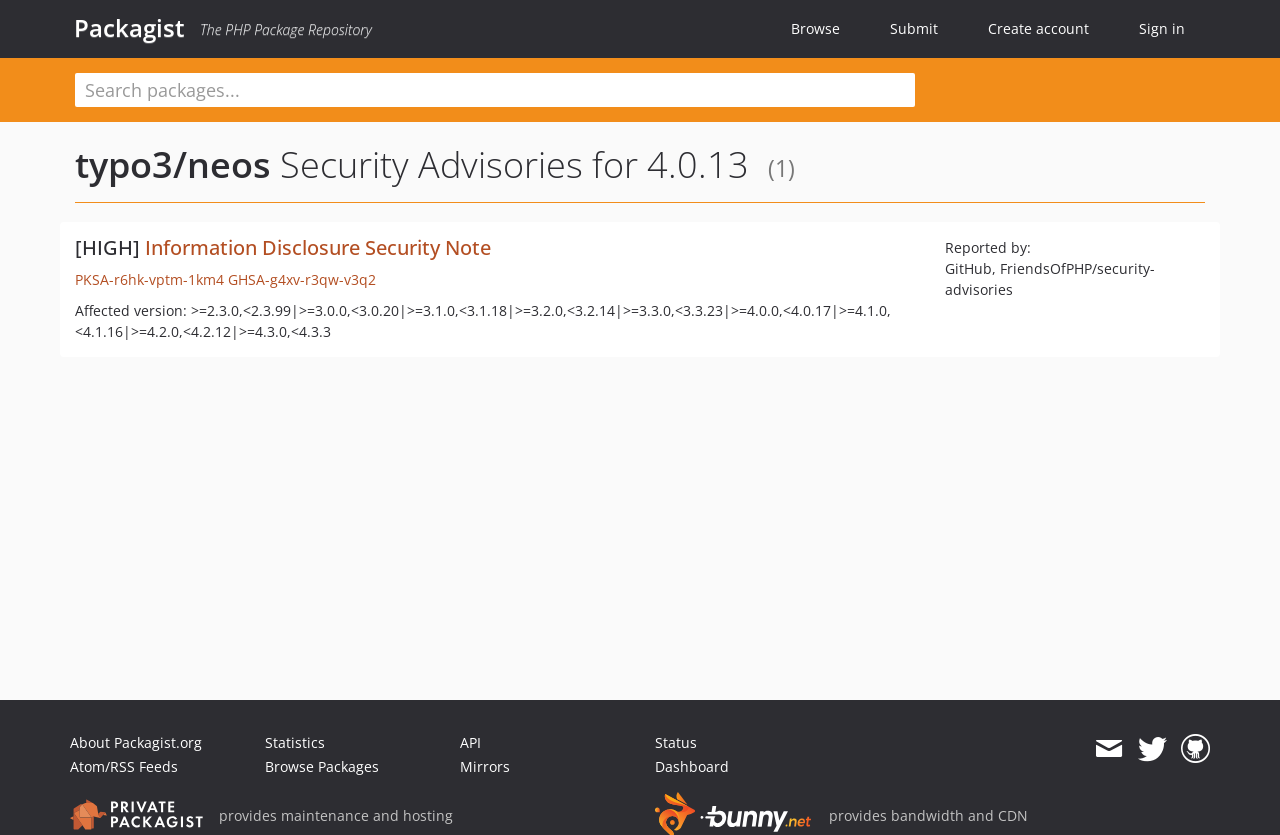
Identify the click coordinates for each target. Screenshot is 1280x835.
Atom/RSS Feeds (124, 766)
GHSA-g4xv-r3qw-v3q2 (302, 279)
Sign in (1162, 28)
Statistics (295, 742)
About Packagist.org (136, 742)
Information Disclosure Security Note (318, 247)
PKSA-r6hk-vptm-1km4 (149, 279)
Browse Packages (322, 766)
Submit (914, 28)
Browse (815, 28)
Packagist (129, 28)
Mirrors (485, 766)
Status (676, 742)
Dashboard (692, 766)
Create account (1038, 28)
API (470, 742)
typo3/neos (173, 164)
